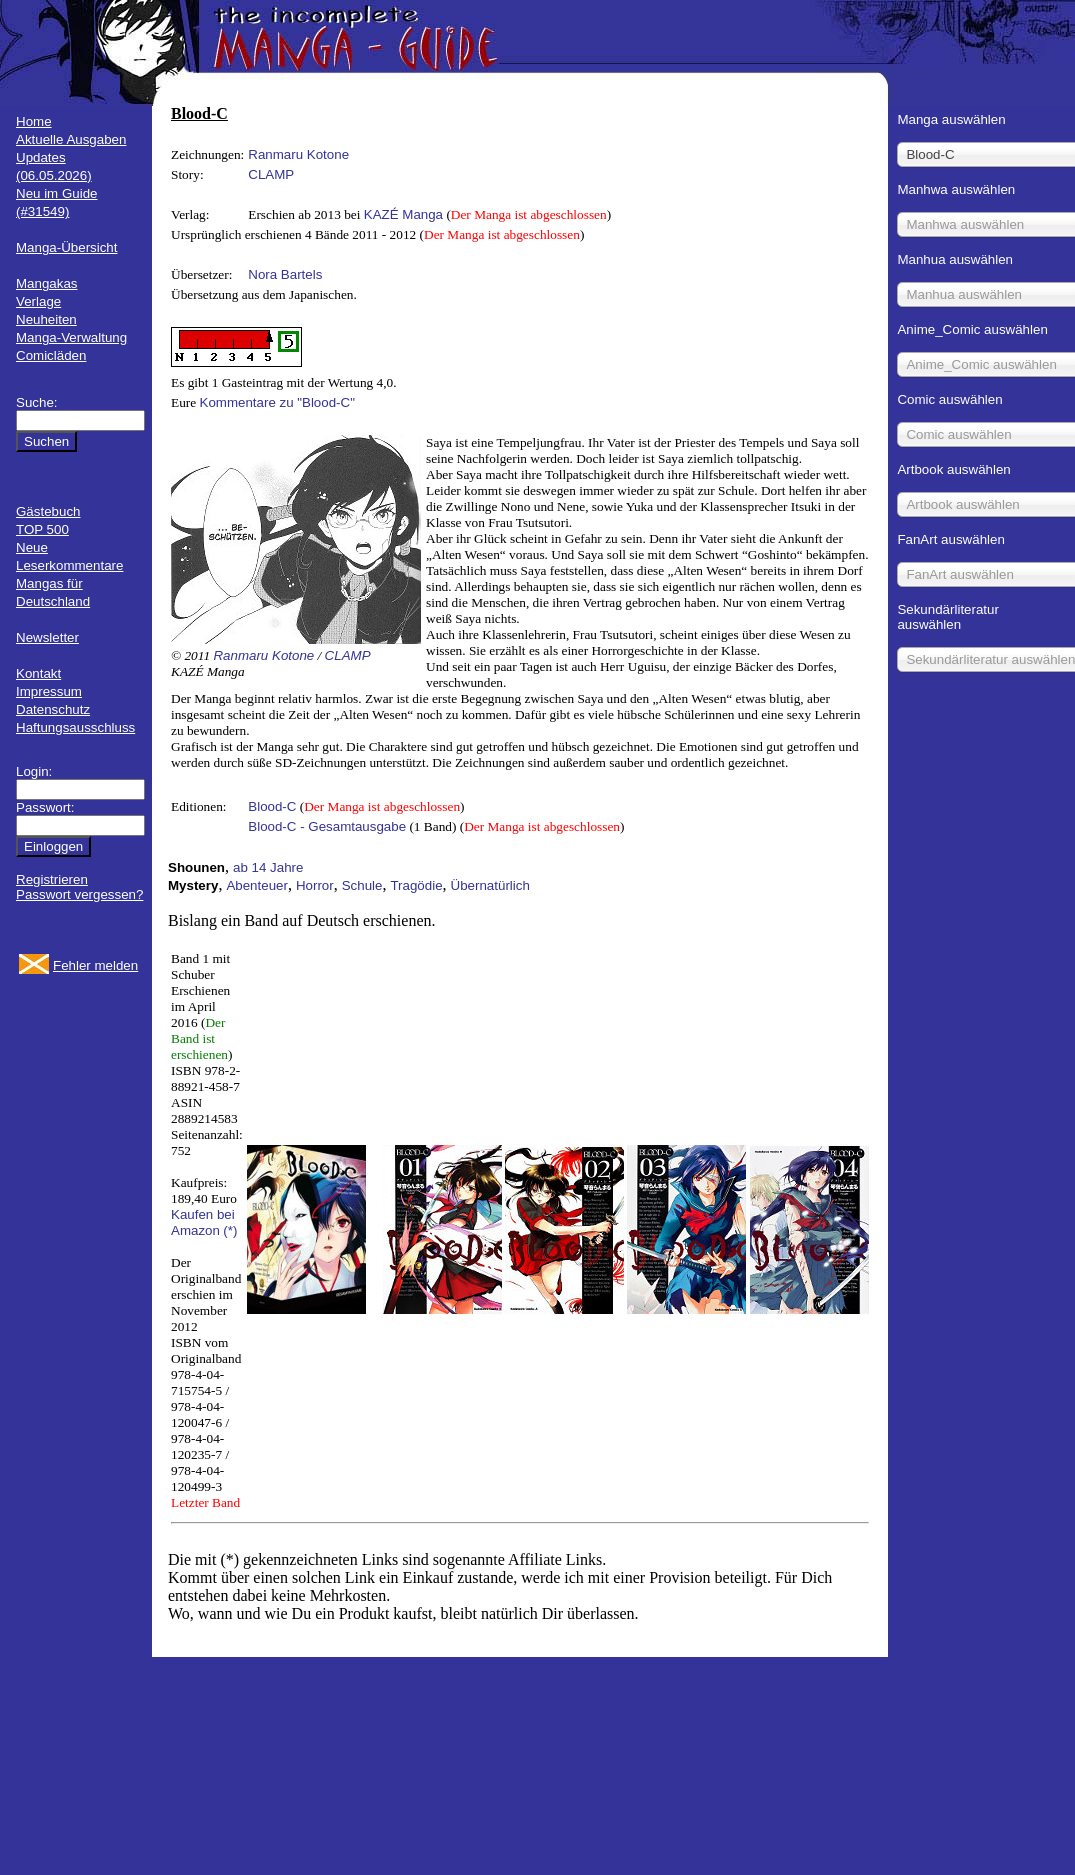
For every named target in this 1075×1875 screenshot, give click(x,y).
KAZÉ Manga (403, 214)
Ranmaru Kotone (298, 154)
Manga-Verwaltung (71, 337)
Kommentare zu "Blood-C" (277, 402)
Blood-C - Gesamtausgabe (327, 826)
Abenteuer (257, 885)
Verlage (38, 301)
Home (34, 121)
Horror (315, 885)
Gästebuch (48, 511)
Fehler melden (95, 965)
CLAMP (271, 174)
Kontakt (38, 673)
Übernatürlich (490, 885)
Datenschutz (53, 709)
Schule (362, 885)
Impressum (49, 691)
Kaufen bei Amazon (203, 1222)
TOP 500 (42, 529)
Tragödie (416, 885)
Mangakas (47, 283)
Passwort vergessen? (79, 894)
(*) (230, 1230)
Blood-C (272, 806)
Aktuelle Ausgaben (71, 139)
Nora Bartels (285, 274)
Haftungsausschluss (75, 727)
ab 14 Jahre (268, 867)
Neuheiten (46, 319)
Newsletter (47, 637)
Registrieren (52, 879)
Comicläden (51, 355)
